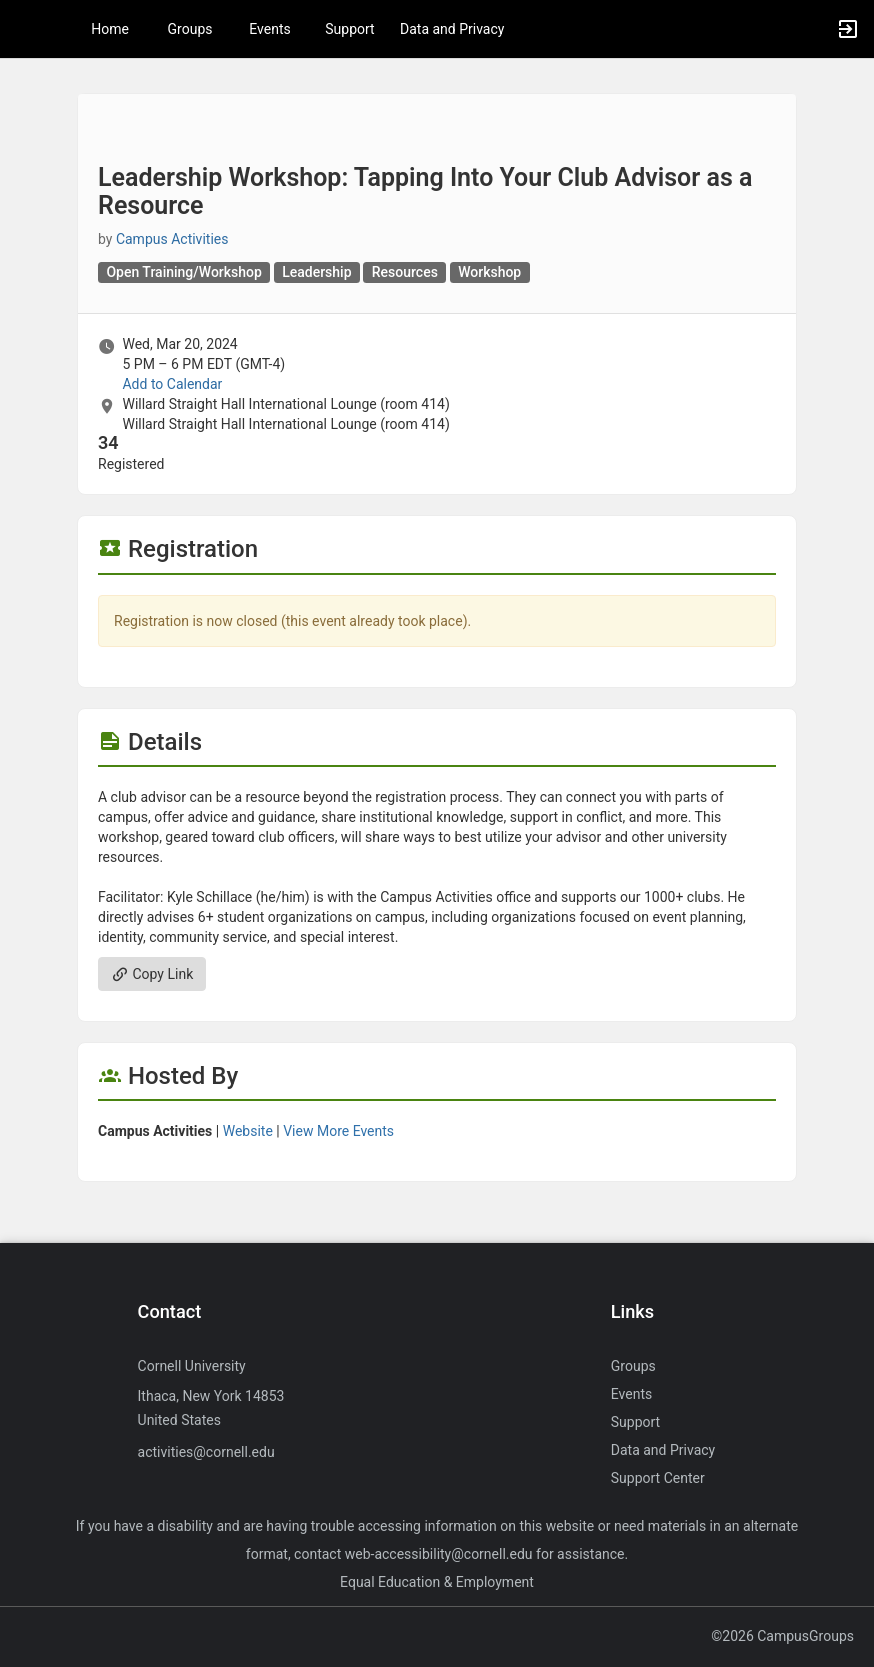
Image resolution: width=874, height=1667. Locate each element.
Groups (190, 29)
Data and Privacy (452, 29)
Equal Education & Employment (437, 1582)
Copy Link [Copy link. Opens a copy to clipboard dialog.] (152, 974)
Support (349, 29)
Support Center (658, 1478)
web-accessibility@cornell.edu (439, 1554)
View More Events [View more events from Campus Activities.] (338, 1131)
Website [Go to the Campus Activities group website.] (248, 1131)
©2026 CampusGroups (782, 1636)
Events (269, 29)
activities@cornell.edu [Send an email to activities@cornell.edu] (206, 1452)
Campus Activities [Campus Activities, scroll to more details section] (172, 239)
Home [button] (110, 29)
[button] (25, 29)
